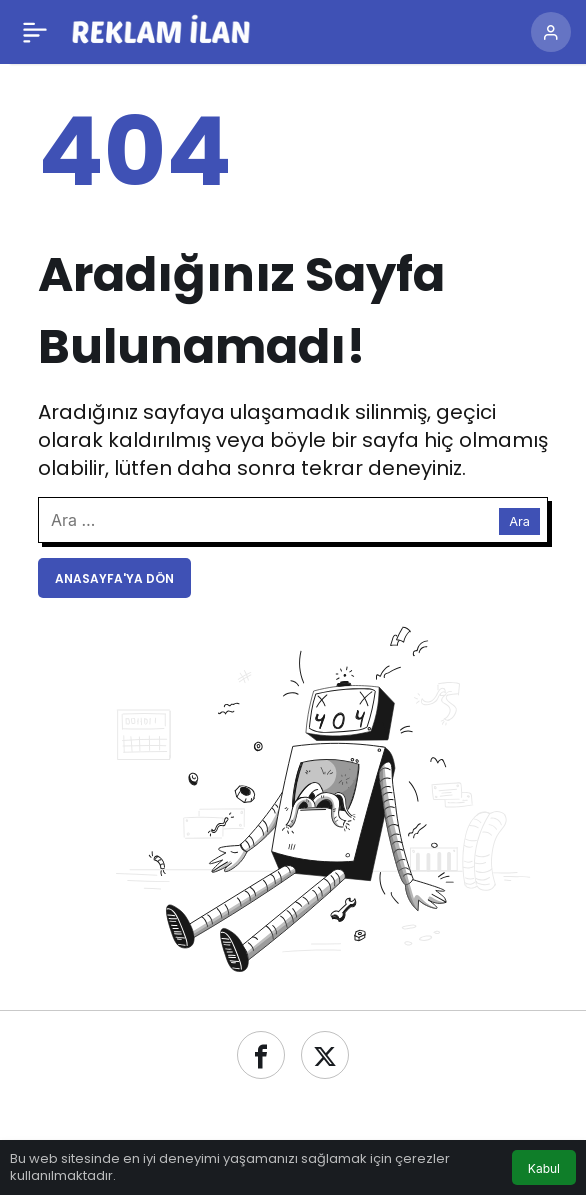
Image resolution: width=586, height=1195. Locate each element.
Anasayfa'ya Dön (114, 578)
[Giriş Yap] (551, 32)
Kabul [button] (544, 1168)
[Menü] (35, 32)
